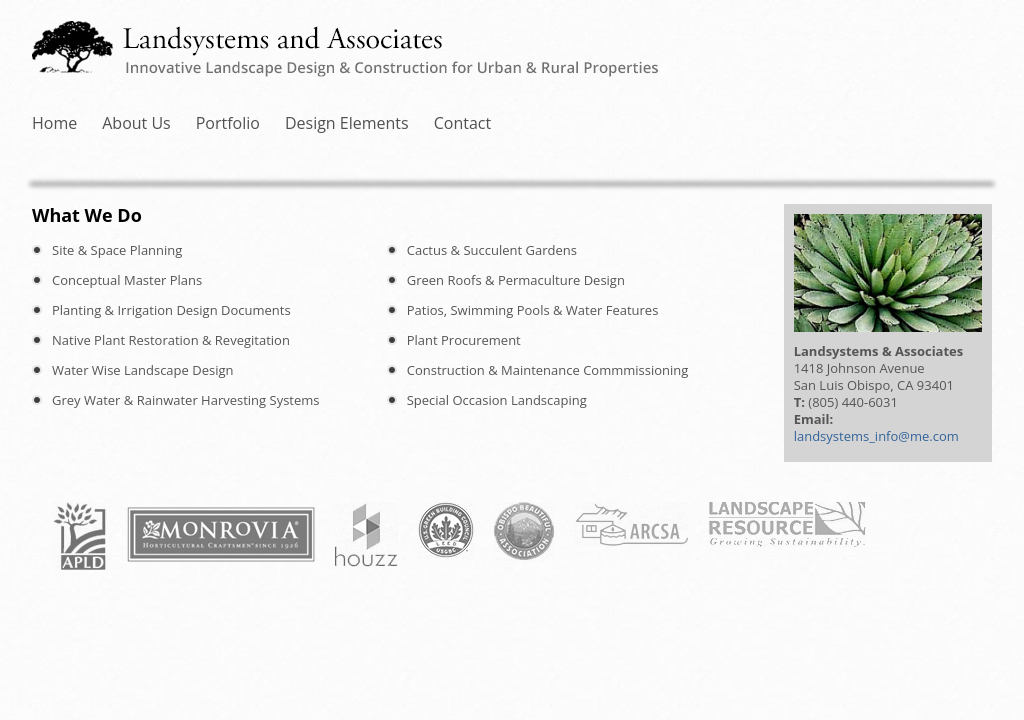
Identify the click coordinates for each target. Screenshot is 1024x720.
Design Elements (594, 123)
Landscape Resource (787, 524)
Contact (774, 123)
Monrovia (221, 534)
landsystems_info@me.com (876, 436)
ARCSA (631, 524)
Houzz (366, 534)
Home (105, 123)
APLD (79, 536)
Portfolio (410, 123)
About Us (253, 123)
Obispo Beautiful (524, 531)
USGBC (446, 530)
